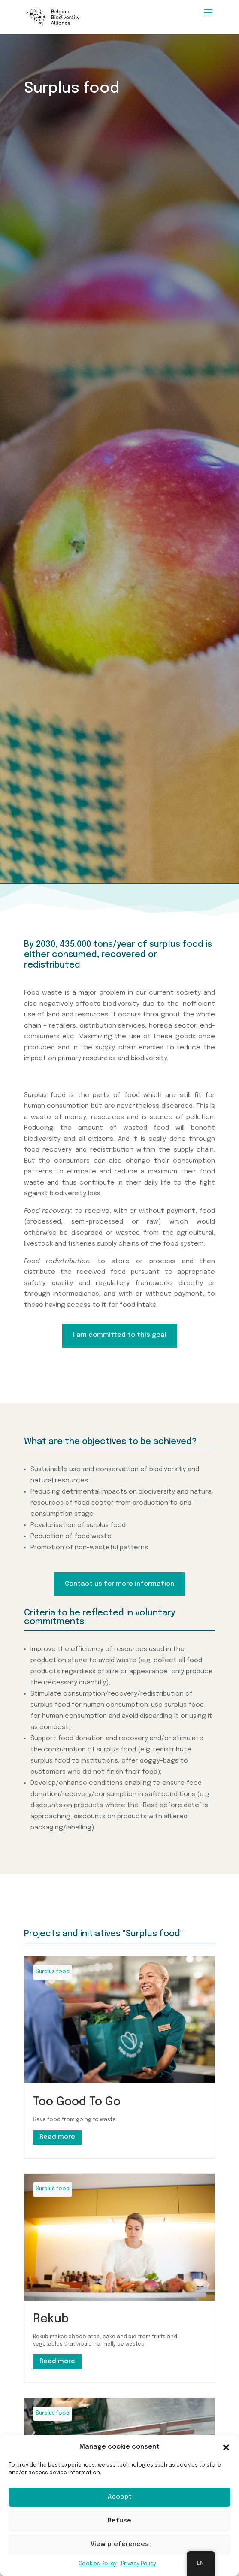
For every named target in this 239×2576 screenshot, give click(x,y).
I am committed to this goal (119, 1335)
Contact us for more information (119, 1584)
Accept (120, 2497)
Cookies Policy (98, 2564)
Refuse (119, 2520)
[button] (226, 2447)
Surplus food (53, 1971)
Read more (57, 2137)
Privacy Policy (138, 2564)
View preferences (120, 2544)
